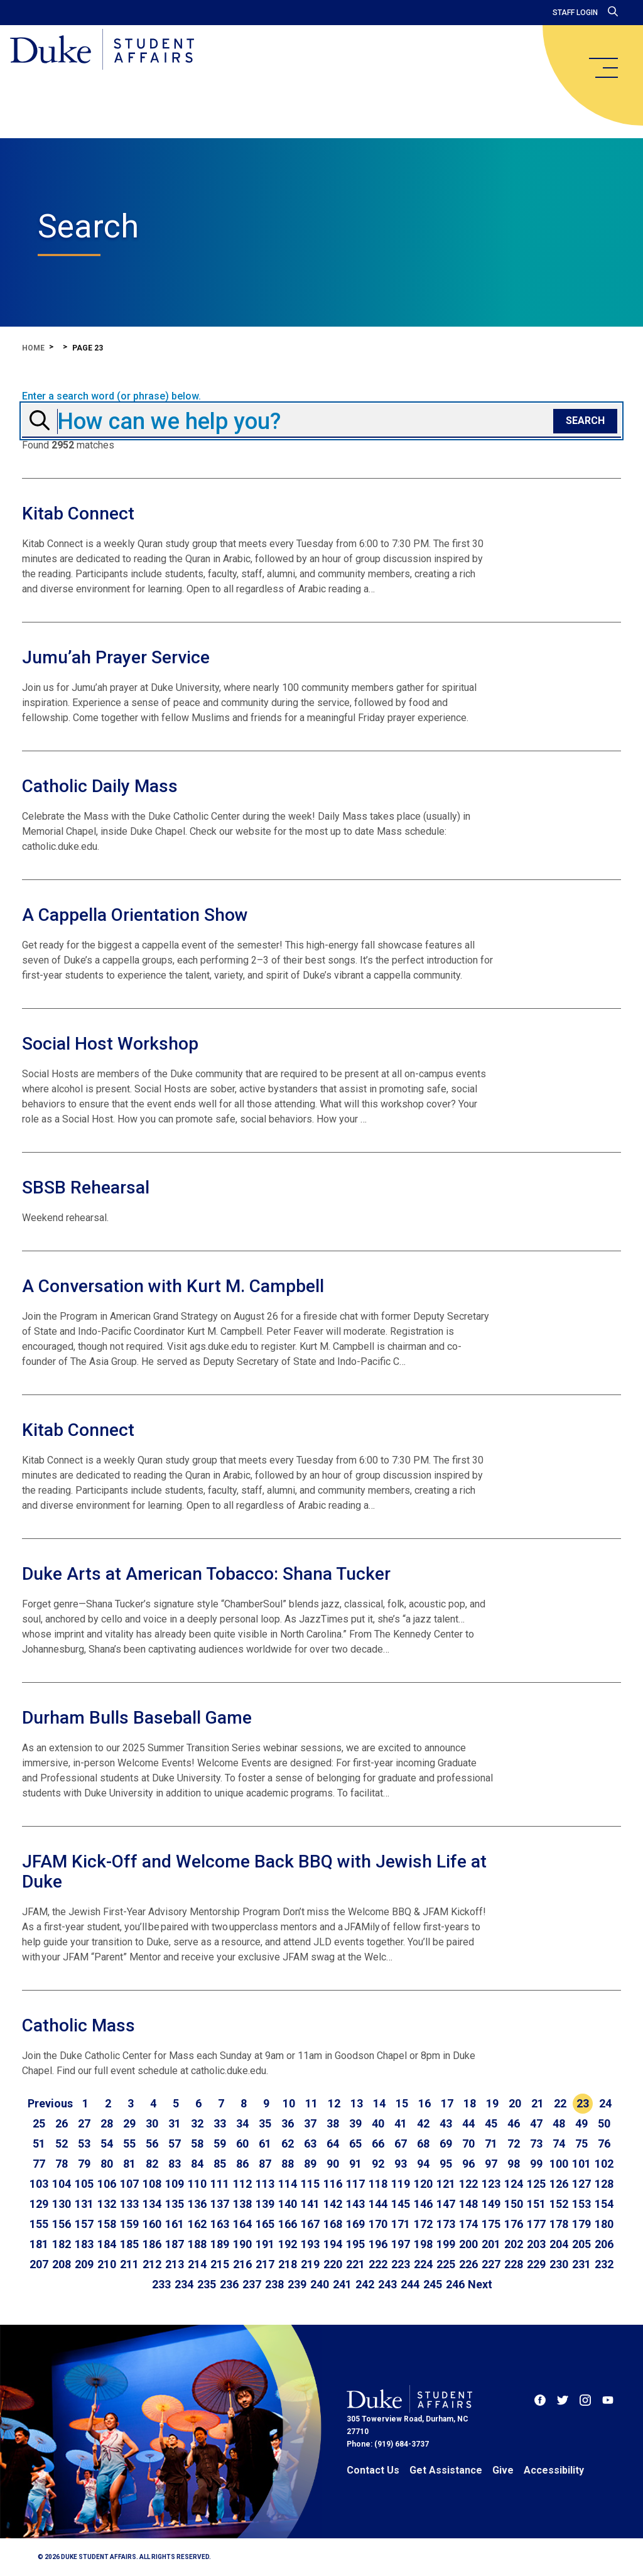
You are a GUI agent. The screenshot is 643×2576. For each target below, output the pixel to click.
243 (387, 2284)
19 (492, 2103)
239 (297, 2284)
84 (197, 2163)
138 (242, 2203)
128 (604, 2183)
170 (378, 2224)
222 (378, 2264)
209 (84, 2264)
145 (400, 2203)
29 (129, 2123)
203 (536, 2244)
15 (402, 2103)
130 (61, 2203)
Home (33, 348)
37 (310, 2123)
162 (197, 2224)
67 (400, 2143)
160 (152, 2224)
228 (513, 2264)
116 (332, 2183)
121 (445, 2183)
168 (332, 2224)
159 (129, 2224)
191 (265, 2244)
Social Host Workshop (110, 1043)
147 (445, 2203)
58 (197, 2143)
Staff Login (575, 12)
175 (491, 2224)
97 (491, 2163)
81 (129, 2163)
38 (333, 2123)
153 (581, 2203)
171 (400, 2224)
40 (378, 2123)
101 (581, 2163)
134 (152, 2203)
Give (503, 2470)
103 (39, 2183)
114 (287, 2183)
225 (445, 2264)
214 (197, 2264)
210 (106, 2264)
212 (152, 2264)
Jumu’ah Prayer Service (116, 657)
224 (423, 2264)
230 (558, 2264)
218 (287, 2264)
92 (378, 2163)
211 (129, 2264)
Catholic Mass (78, 2025)
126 (558, 2183)
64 (333, 2143)
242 (364, 2284)
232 (604, 2264)
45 (491, 2123)
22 (560, 2103)
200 (468, 2244)
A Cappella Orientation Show (135, 915)
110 (197, 2183)
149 (491, 2203)
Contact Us (373, 2470)
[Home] (102, 50)
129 (39, 2203)
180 (604, 2224)
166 (287, 2224)
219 (310, 2264)
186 (152, 2244)
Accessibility (554, 2470)
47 (536, 2123)
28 (106, 2123)
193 (310, 2244)
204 (558, 2244)
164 (242, 2224)
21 (537, 2103)
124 (513, 2183)
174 (468, 2224)
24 (605, 2103)
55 (129, 2143)
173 (445, 2224)
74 (559, 2143)
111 (219, 2183)
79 (84, 2163)
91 (355, 2163)
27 (84, 2123)
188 (197, 2244)
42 (423, 2123)
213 (174, 2264)
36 (287, 2123)
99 (536, 2163)
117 (355, 2183)
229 (536, 2264)
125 (536, 2183)
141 (310, 2203)
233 (161, 2284)
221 (355, 2264)
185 (129, 2244)
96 (468, 2163)
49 (581, 2123)
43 (446, 2123)
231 (581, 2264)
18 (469, 2103)
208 (61, 2264)
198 (423, 2244)
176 (513, 2224)
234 (184, 2284)
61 (265, 2143)
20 (515, 2103)
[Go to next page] (480, 2284)
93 (400, 2163)
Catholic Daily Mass (100, 786)
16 (424, 2103)
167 (310, 2224)
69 (446, 2143)
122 (468, 2183)
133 (129, 2203)
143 (355, 2203)
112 (242, 2183)
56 (152, 2143)
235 (206, 2284)
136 (197, 2203)
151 (536, 2203)
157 (84, 2224)
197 (400, 2244)
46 (513, 2123)
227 (491, 2264)
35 (265, 2123)
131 (84, 2203)
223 (400, 2264)
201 (491, 2244)
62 (287, 2143)
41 (400, 2123)
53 (84, 2143)
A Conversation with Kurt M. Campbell (173, 1286)
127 (581, 2183)
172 (423, 2224)
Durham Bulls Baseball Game (137, 1717)
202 (513, 2244)
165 (265, 2224)
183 (84, 2244)
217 (265, 2264)
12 (334, 2103)
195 (355, 2244)
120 (423, 2183)
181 (39, 2244)
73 (536, 2143)
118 (378, 2183)
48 (559, 2123)
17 (447, 2103)
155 (39, 2224)
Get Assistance (445, 2470)
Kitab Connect (78, 513)
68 (423, 2143)
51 (39, 2143)
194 (332, 2244)
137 (219, 2203)
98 (513, 2163)
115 (310, 2183)
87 (265, 2163)
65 (355, 2143)
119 (400, 2183)
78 (61, 2163)
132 (106, 2203)
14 (379, 2103)
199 (445, 2244)
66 (378, 2143)
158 (106, 2224)
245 (432, 2284)
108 (152, 2183)
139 (265, 2203)
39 (355, 2123)
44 (468, 2123)
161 (174, 2224)
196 (378, 2244)
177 (536, 2224)
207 (39, 2264)
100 (558, 2163)
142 (332, 2203)
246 (455, 2284)
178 (558, 2224)
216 (242, 2264)
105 (84, 2183)
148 (468, 2203)
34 (242, 2123)
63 (310, 2143)
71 (491, 2143)
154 (604, 2203)
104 (61, 2183)
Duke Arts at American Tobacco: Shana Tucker (206, 1573)
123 (491, 2183)
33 (219, 2123)
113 (265, 2183)
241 (342, 2284)
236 (229, 2284)
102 (604, 2163)
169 (355, 2224)
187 (174, 2244)
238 (274, 2284)
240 (319, 2284)
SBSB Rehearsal (85, 1187)
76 (604, 2143)
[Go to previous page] (50, 2104)
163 (219, 2224)
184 (106, 2244)
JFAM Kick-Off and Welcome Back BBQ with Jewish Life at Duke (254, 1871)
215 (219, 2264)
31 (174, 2123)
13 (356, 2103)
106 (106, 2183)
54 (106, 2143)
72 (513, 2143)
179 (581, 2224)
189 (219, 2244)
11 (311, 2103)
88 (287, 2163)
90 (333, 2163)
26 (61, 2123)
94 (423, 2163)
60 (242, 2143)
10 (289, 2103)
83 (174, 2163)
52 (61, 2143)
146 (423, 2203)
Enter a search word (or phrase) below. (111, 396)
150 (513, 2203)
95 (446, 2163)
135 (174, 2203)
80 (106, 2163)
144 (378, 2203)
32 (197, 2123)
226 (468, 2264)
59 (219, 2143)
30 (152, 2123)
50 (604, 2123)
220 (332, 2264)
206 (604, 2244)
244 (410, 2284)
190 (242, 2244)
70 (468, 2143)
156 (61, 2224)
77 (39, 2163)
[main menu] (603, 68)
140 (287, 2203)
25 (39, 2123)
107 (129, 2183)
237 (251, 2284)
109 (174, 2183)
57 (174, 2143)
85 (219, 2163)
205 (581, 2244)
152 (558, 2203)
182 (61, 2244)
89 (310, 2163)
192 (287, 2244)
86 (242, 2163)
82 (152, 2163)
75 (581, 2143)
